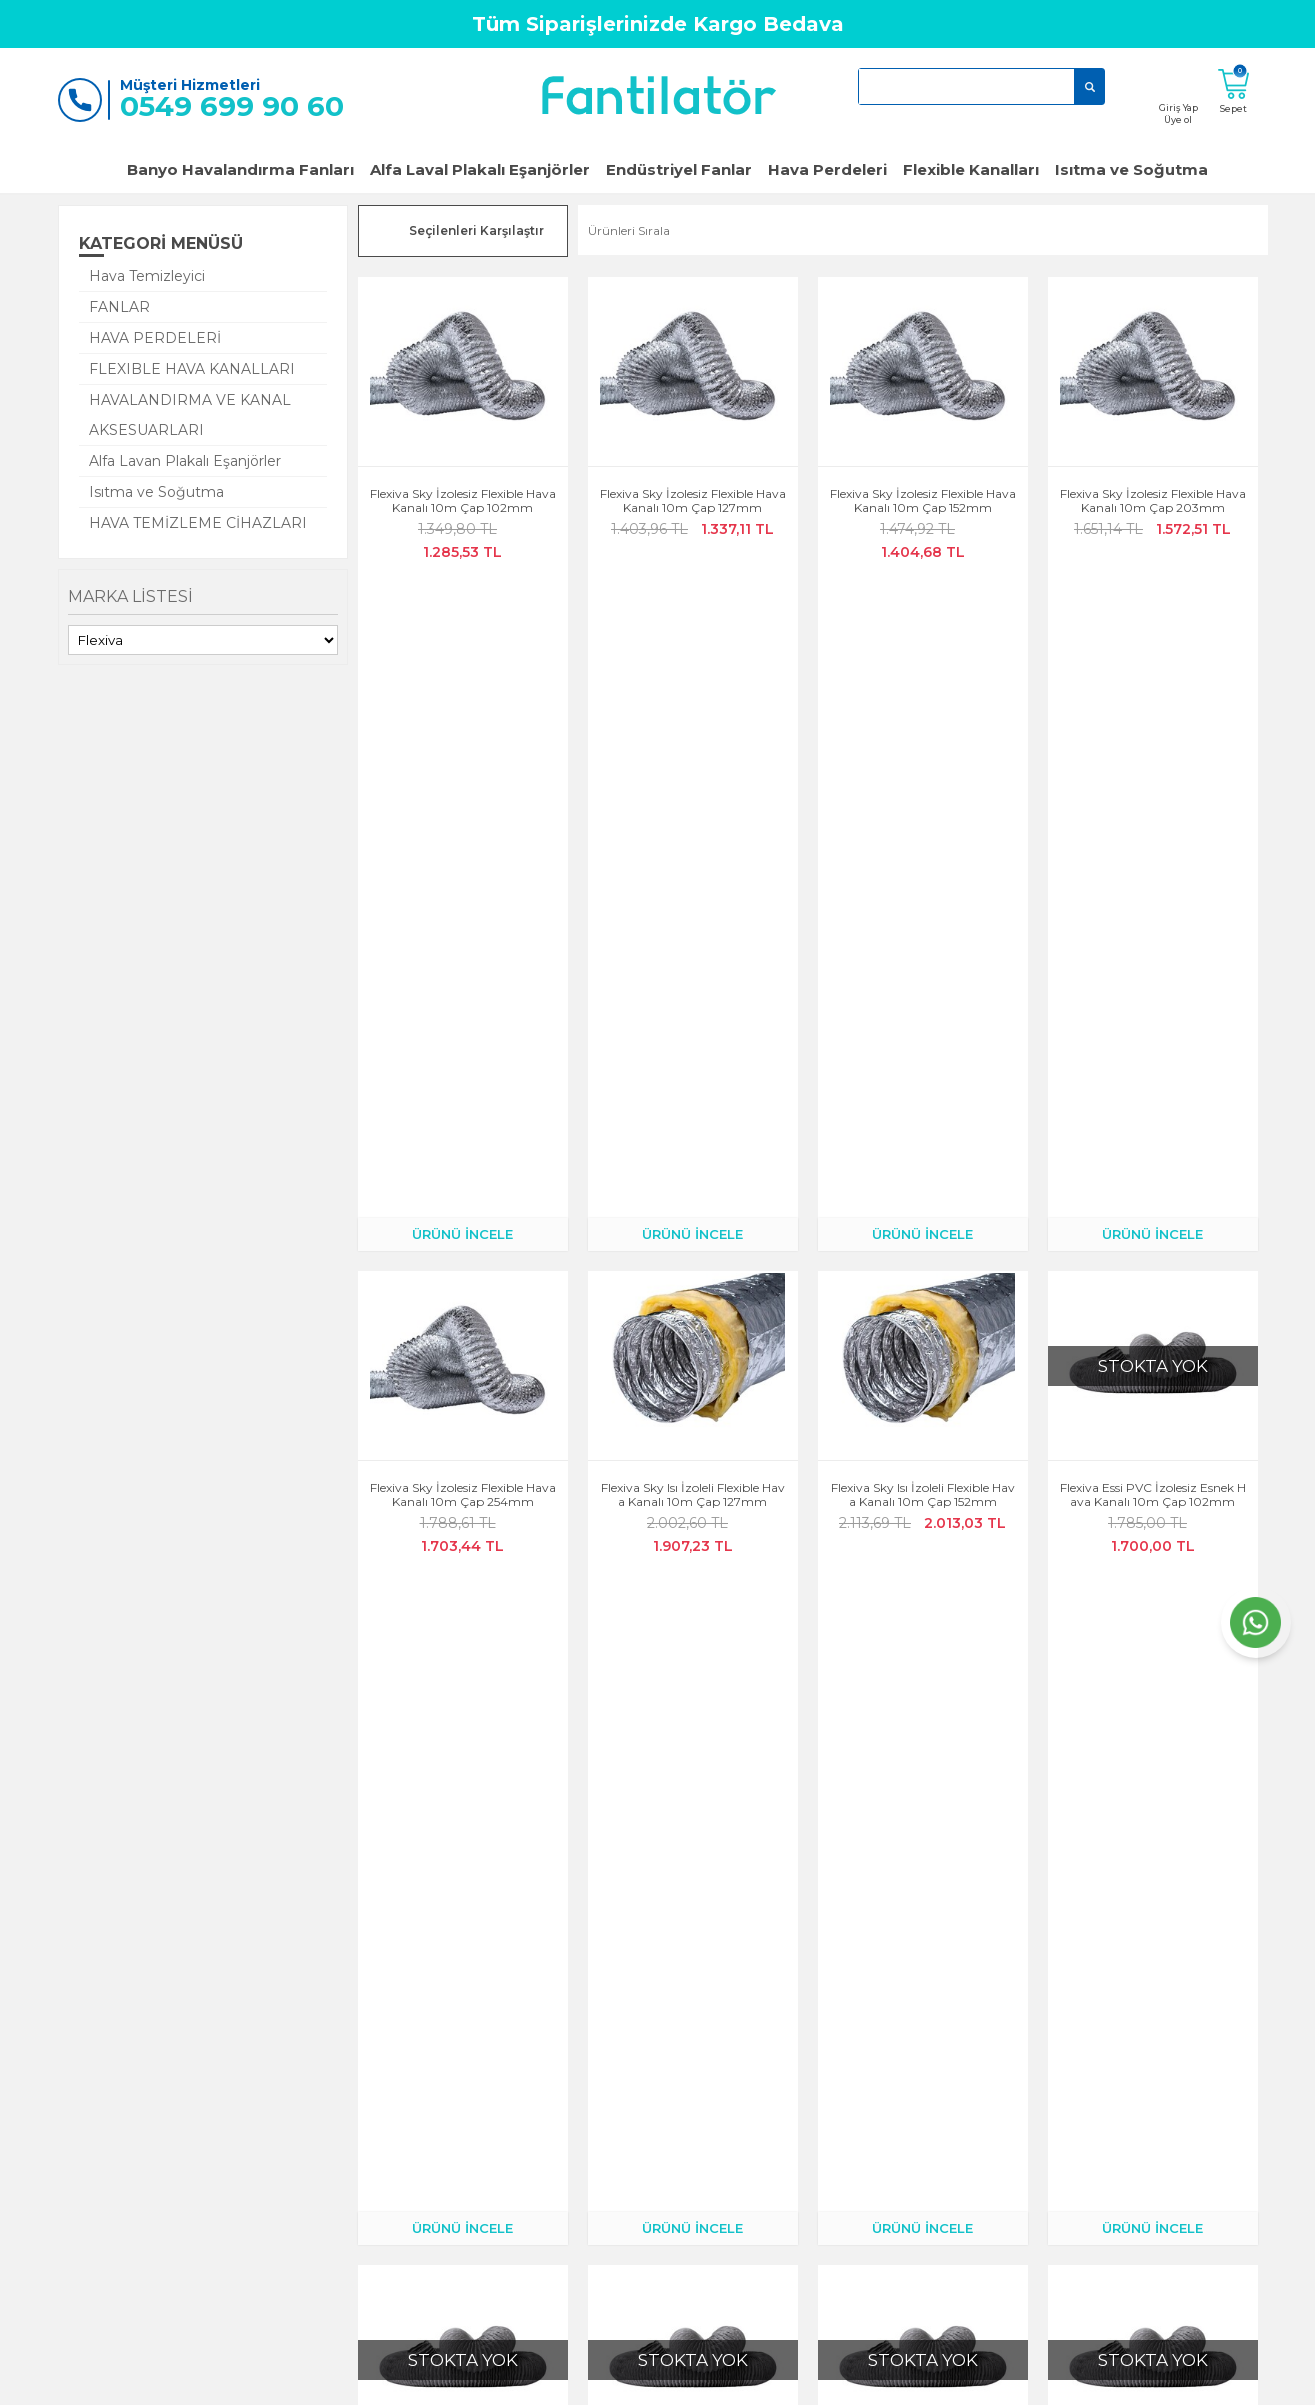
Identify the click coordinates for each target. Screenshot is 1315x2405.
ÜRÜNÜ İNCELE (462, 576)
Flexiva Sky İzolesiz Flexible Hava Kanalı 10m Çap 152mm (923, 501)
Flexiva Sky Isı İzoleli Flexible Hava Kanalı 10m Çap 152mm (923, 837)
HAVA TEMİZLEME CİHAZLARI (198, 523)
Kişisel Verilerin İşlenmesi (638, 2176)
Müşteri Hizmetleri (421, 2120)
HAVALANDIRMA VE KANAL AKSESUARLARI (190, 415)
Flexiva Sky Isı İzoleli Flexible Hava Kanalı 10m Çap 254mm (923, 1509)
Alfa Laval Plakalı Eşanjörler (480, 169)
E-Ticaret (598, 2379)
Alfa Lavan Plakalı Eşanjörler (185, 461)
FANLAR (119, 307)
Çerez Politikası (612, 2064)
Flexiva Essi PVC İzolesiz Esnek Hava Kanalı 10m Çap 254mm (1153, 1173)
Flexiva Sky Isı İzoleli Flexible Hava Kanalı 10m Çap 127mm (693, 837)
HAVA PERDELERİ (155, 338)
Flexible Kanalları (971, 169)
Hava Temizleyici (147, 276)
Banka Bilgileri (410, 2204)
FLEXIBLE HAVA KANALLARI (192, 369)
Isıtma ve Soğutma (1131, 169)
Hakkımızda (203, 2064)
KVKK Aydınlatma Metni (638, 2148)
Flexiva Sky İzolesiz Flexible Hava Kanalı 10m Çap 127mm (693, 501)
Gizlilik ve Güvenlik (623, 2036)
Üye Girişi (195, 2148)
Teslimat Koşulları (418, 2176)
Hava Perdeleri (827, 169)
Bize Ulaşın (200, 2092)
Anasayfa (195, 2036)
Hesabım (393, 2036)
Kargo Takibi (404, 2064)
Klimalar (792, 2092)
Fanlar (786, 2036)
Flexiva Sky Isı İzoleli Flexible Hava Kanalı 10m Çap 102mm (463, 1509)
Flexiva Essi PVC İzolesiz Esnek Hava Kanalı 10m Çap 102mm (1153, 837)
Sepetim (392, 2148)
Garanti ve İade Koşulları (238, 2120)
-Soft (549, 2379)
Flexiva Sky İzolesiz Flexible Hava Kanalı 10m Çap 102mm (463, 501)
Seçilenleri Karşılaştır (476, 230)
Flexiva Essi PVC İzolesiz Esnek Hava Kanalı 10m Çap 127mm (463, 1173)
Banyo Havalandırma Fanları (240, 169)
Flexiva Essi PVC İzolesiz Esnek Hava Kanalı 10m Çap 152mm (693, 1173)
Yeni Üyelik (198, 2176)
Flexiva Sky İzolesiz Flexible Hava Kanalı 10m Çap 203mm (1153, 501)
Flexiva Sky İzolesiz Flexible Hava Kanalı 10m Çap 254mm (463, 837)
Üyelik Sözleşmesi (618, 2092)
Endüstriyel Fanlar (679, 169)
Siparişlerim (402, 2092)
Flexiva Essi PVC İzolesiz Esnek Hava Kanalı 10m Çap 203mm (923, 1173)
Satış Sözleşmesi (615, 2120)
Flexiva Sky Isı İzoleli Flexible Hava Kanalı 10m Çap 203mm (693, 1509)
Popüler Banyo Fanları (833, 2064)
